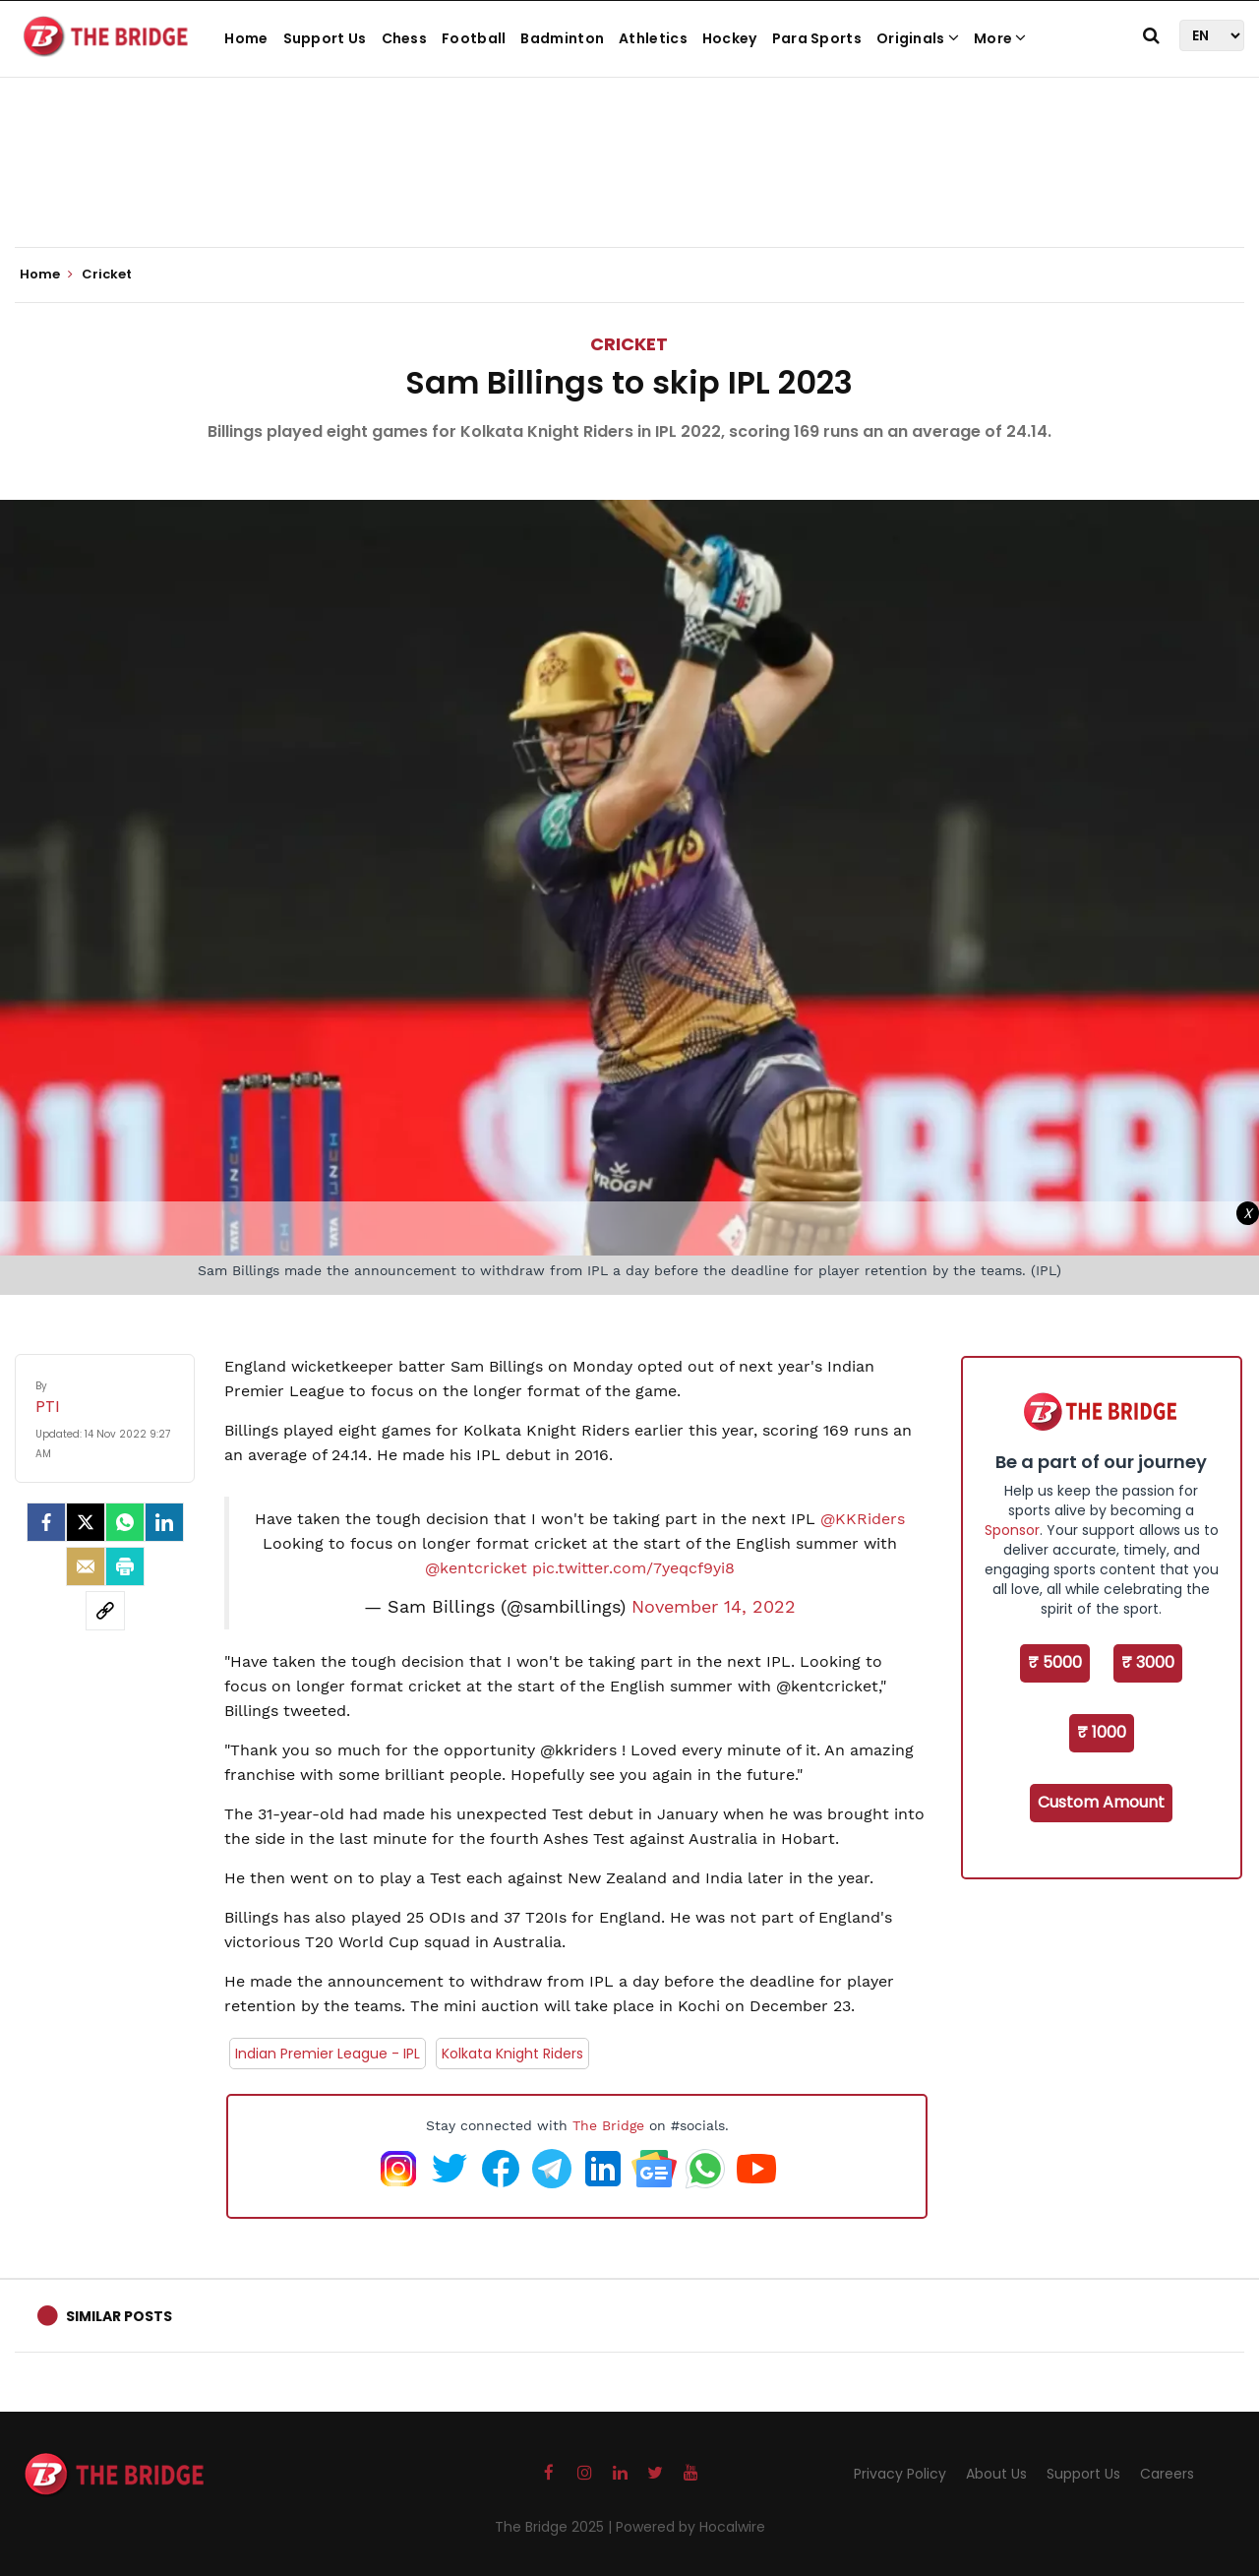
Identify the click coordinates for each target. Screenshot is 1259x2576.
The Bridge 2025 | (555, 2527)
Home (246, 38)
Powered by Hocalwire (690, 2527)
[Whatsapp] (125, 1522)
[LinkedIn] (164, 1522)
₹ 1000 (1101, 1732)
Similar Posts (119, 2316)
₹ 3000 (1147, 1662)
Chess (405, 38)
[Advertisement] (629, 187)
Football (474, 38)
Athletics (653, 38)
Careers (1167, 2474)
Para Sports (817, 38)
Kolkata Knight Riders (512, 2053)
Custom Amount (1101, 1802)
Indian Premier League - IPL (327, 2053)
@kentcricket (476, 1568)
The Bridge (608, 2125)
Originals (917, 38)
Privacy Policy (900, 2474)
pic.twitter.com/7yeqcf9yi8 (633, 1568)
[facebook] (46, 1522)
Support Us (325, 38)
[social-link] (105, 1610)
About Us (996, 2474)
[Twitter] (85, 1522)
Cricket (629, 344)
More (1000, 38)
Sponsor (1012, 1530)
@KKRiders (862, 1518)
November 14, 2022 (713, 1607)
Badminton (562, 38)
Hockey (729, 38)
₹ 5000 (1055, 1662)
